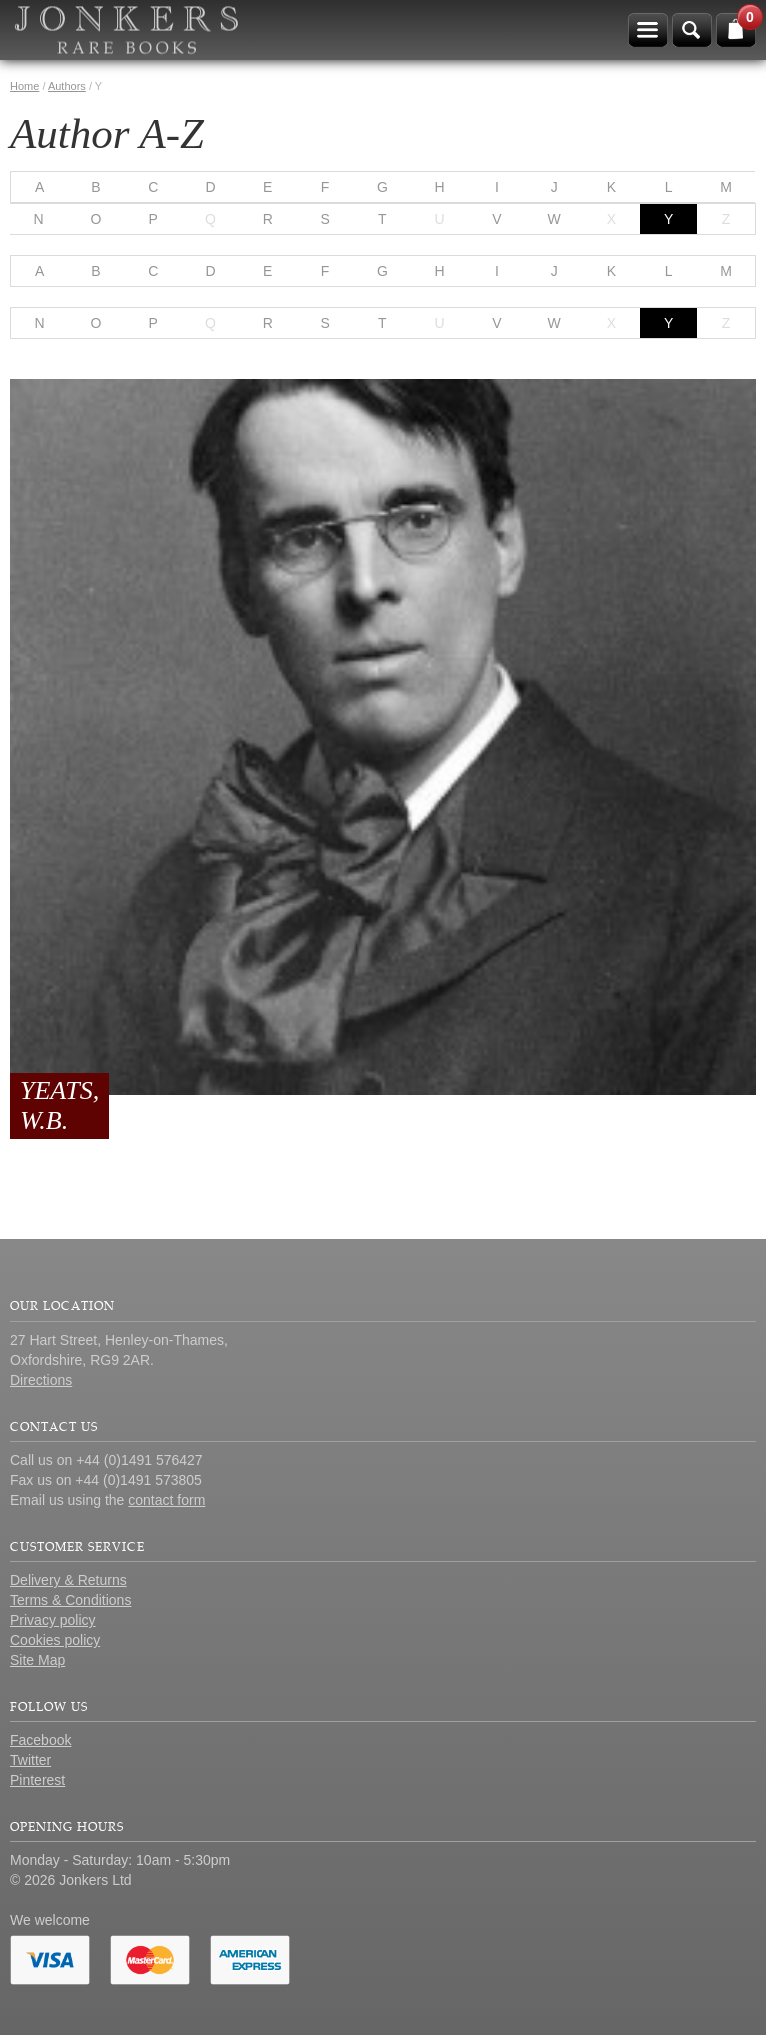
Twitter (30, 1760)
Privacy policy (53, 1620)
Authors (67, 86)
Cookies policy (55, 1640)
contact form (166, 1500)
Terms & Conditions (70, 1600)
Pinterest (37, 1780)
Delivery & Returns (68, 1580)
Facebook (40, 1740)
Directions (41, 1380)
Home (24, 86)
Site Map (37, 1660)
